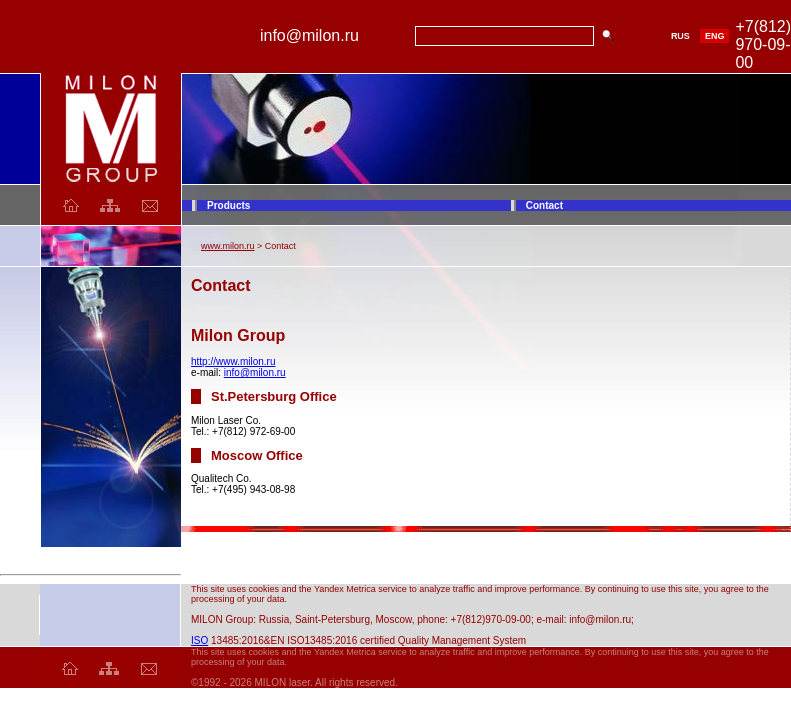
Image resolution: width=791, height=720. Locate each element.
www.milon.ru (228, 246)
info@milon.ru (255, 372)
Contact (544, 205)
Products (228, 205)
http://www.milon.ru (233, 361)
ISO (199, 640)
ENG (715, 36)
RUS (680, 36)
